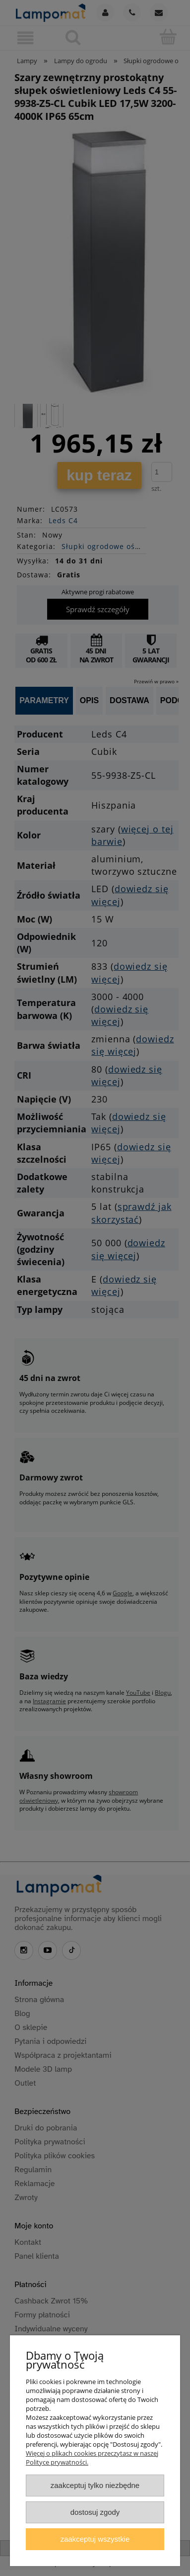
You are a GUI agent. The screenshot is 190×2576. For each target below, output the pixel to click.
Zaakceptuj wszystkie (95, 2539)
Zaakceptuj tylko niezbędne (95, 2485)
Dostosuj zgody (95, 2512)
